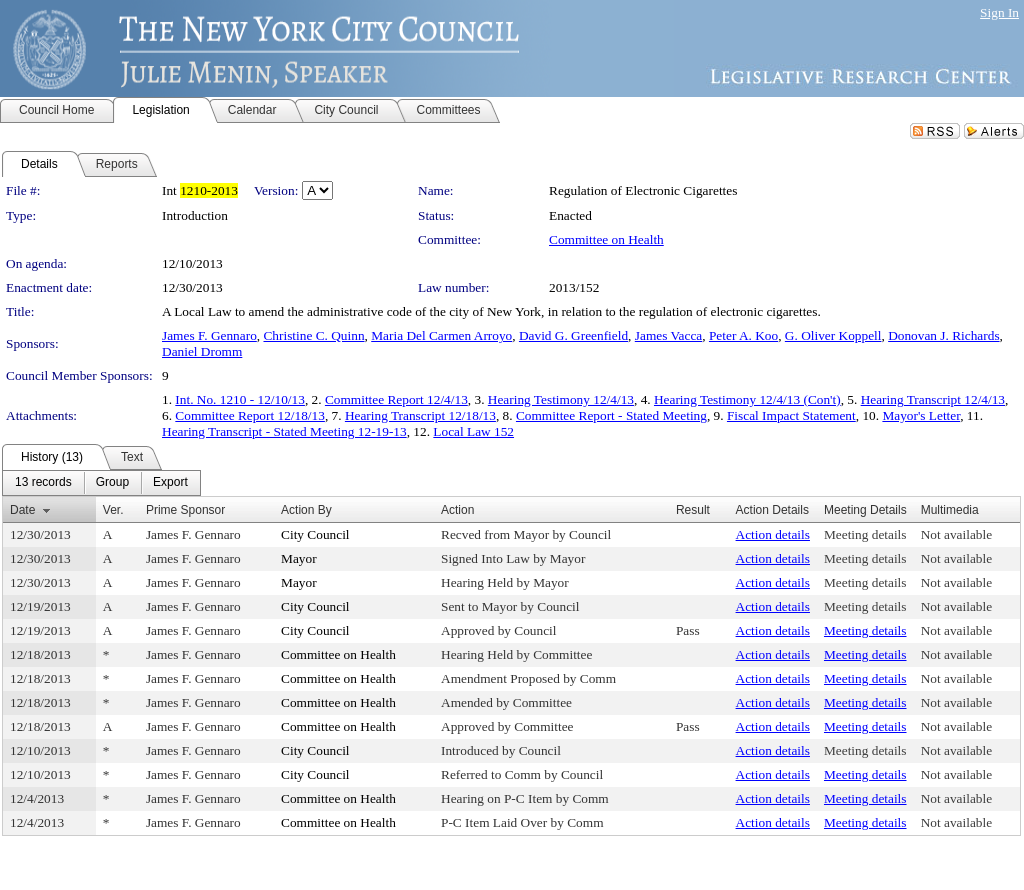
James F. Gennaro (209, 335)
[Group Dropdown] (112, 483)
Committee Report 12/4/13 (396, 399)
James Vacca (668, 335)
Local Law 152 (473, 431)
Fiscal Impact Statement (791, 415)
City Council (315, 534)
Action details (773, 534)
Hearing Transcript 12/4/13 (933, 399)
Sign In (999, 12)
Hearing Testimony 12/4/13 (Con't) (747, 399)
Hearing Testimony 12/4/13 (561, 399)
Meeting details (865, 534)
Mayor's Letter (921, 415)
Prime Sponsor (185, 510)
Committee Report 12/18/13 (250, 415)
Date (22, 510)
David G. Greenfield (573, 335)
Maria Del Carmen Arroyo (441, 335)
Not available (956, 534)
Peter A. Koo (743, 335)
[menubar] (101, 483)
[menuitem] (43, 483)
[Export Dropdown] (170, 483)
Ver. (113, 510)
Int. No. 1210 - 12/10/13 (240, 399)
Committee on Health (606, 239)
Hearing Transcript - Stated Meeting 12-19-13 (284, 431)
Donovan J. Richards (943, 335)
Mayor (299, 558)
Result (693, 510)
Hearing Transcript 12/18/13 (420, 415)
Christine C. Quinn (313, 335)
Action (457, 510)
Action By (306, 510)
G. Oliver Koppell (833, 335)
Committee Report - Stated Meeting (611, 415)
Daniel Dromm (202, 351)
